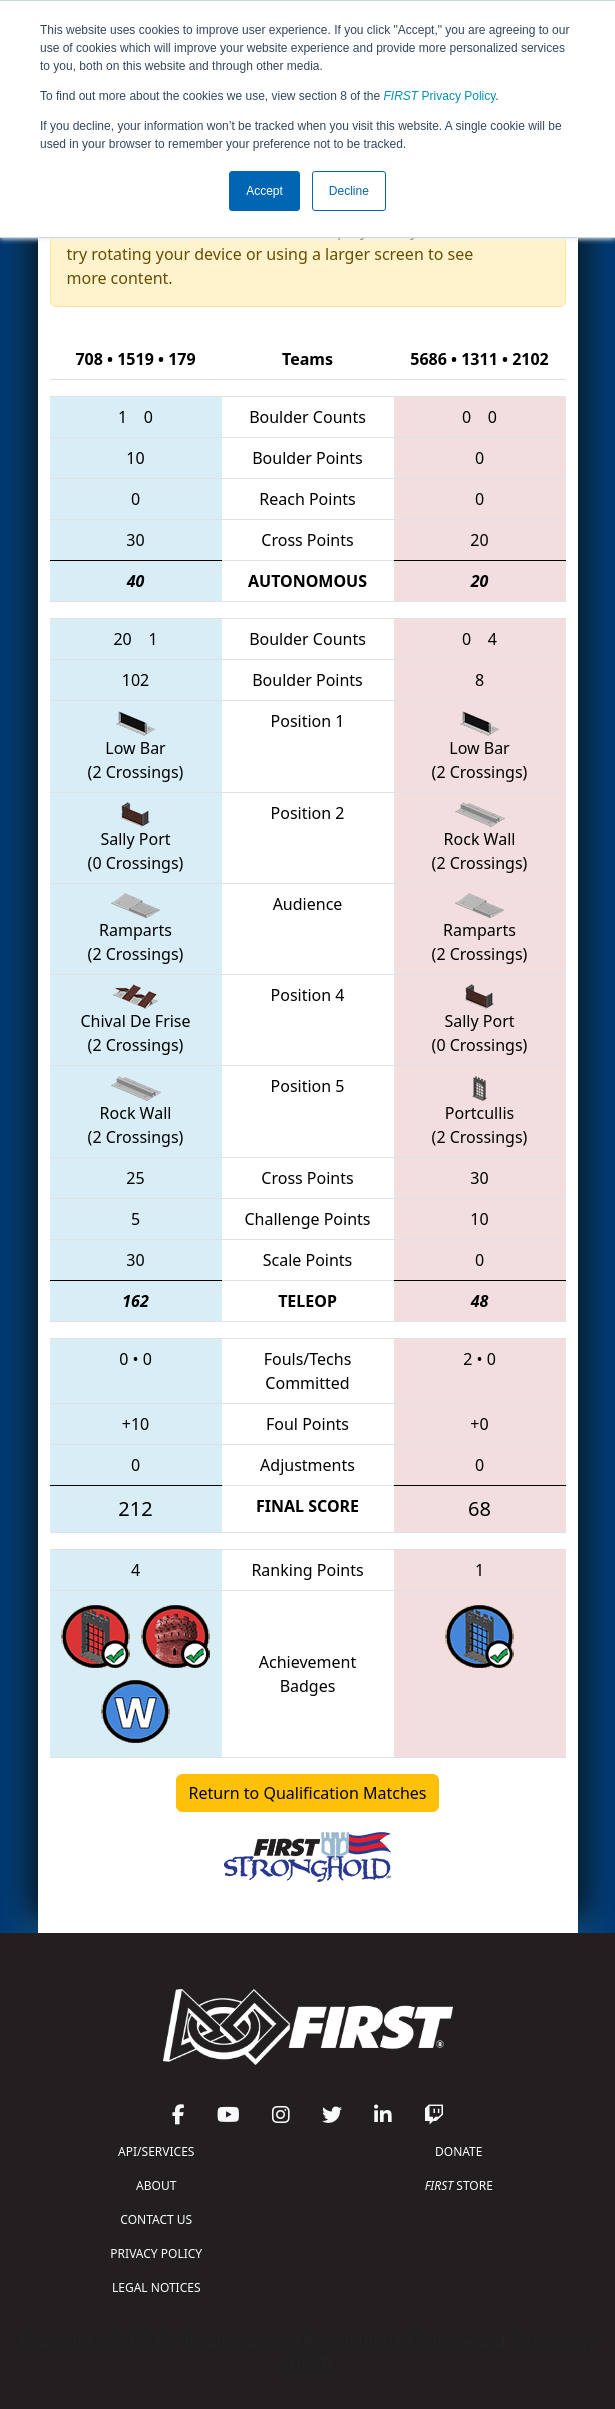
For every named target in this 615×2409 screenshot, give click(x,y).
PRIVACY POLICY (156, 2253)
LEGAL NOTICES (156, 2287)
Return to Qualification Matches (308, 1793)
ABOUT (156, 2185)
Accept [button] (264, 191)
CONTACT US (156, 2219)
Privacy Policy (440, 96)
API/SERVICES (156, 2151)
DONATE (458, 2151)
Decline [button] (349, 191)
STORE (459, 2185)
